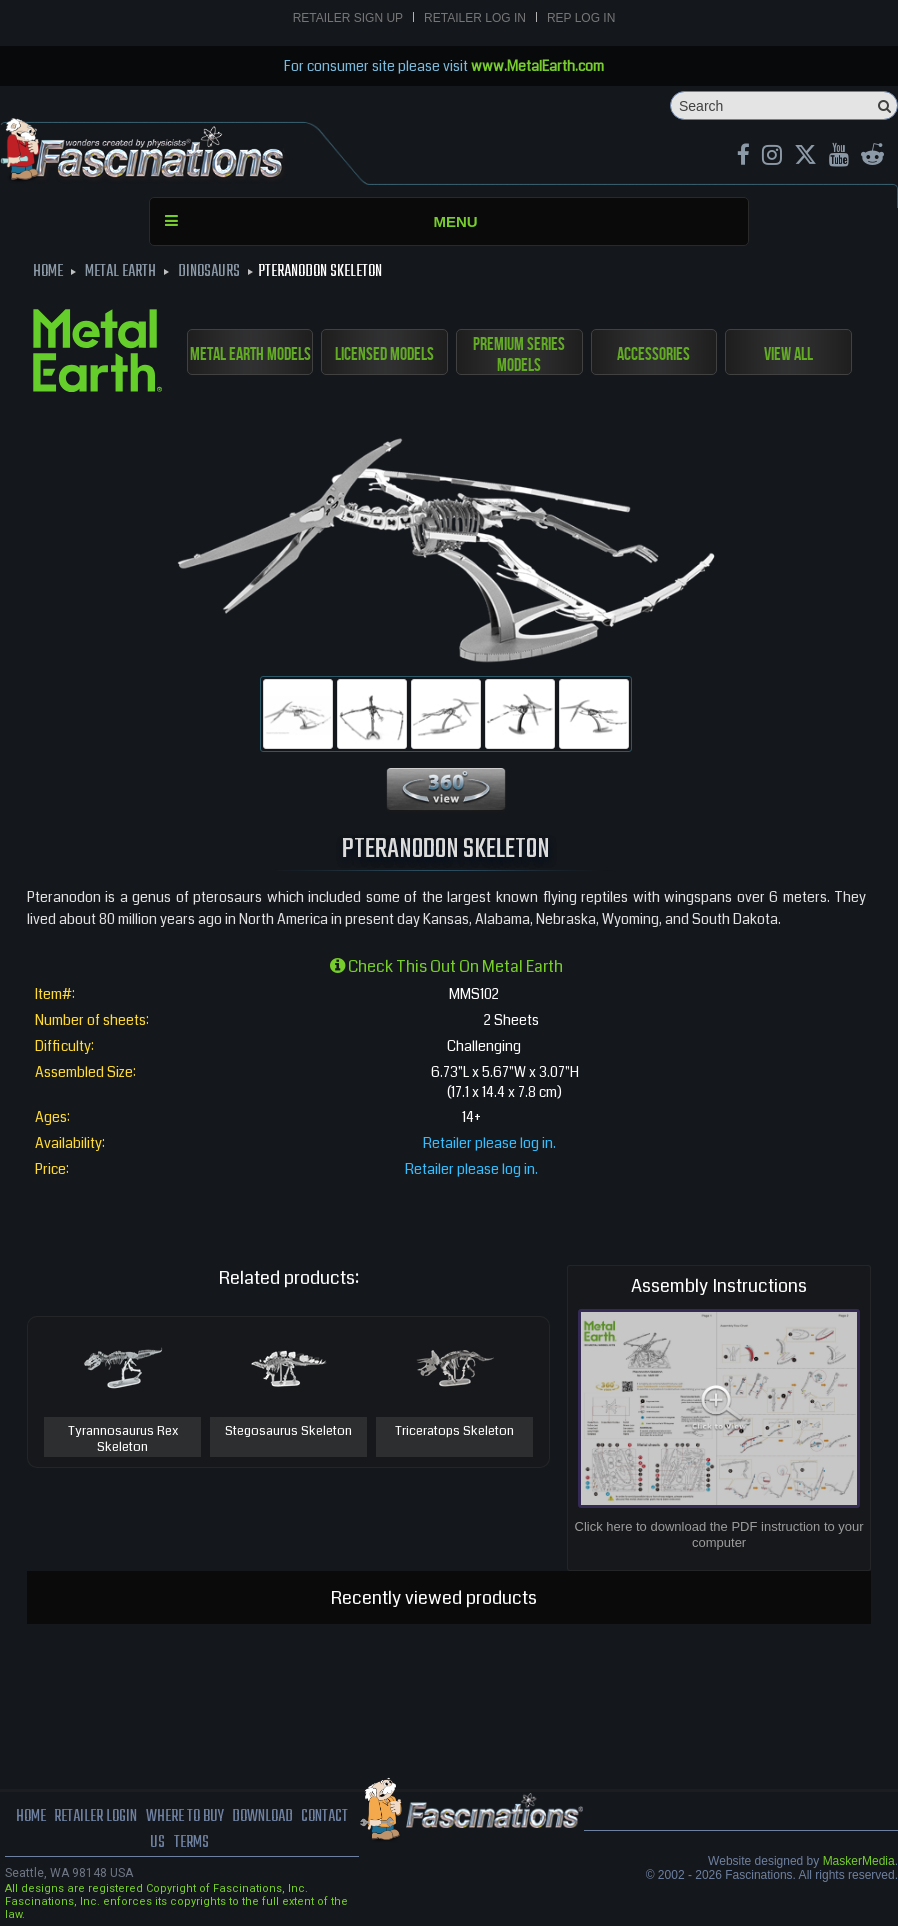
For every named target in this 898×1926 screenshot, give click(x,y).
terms (191, 1843)
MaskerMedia (859, 1861)
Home (31, 1817)
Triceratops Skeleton (454, 1432)
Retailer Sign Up (348, 18)
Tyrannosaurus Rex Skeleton (123, 1439)
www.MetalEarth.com (537, 66)
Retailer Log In (475, 18)
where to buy (185, 1817)
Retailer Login (95, 1817)
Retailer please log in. (489, 1143)
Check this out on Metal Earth (446, 966)
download (262, 1817)
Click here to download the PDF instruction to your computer (719, 1534)
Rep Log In (581, 18)
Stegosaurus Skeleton (288, 1432)
